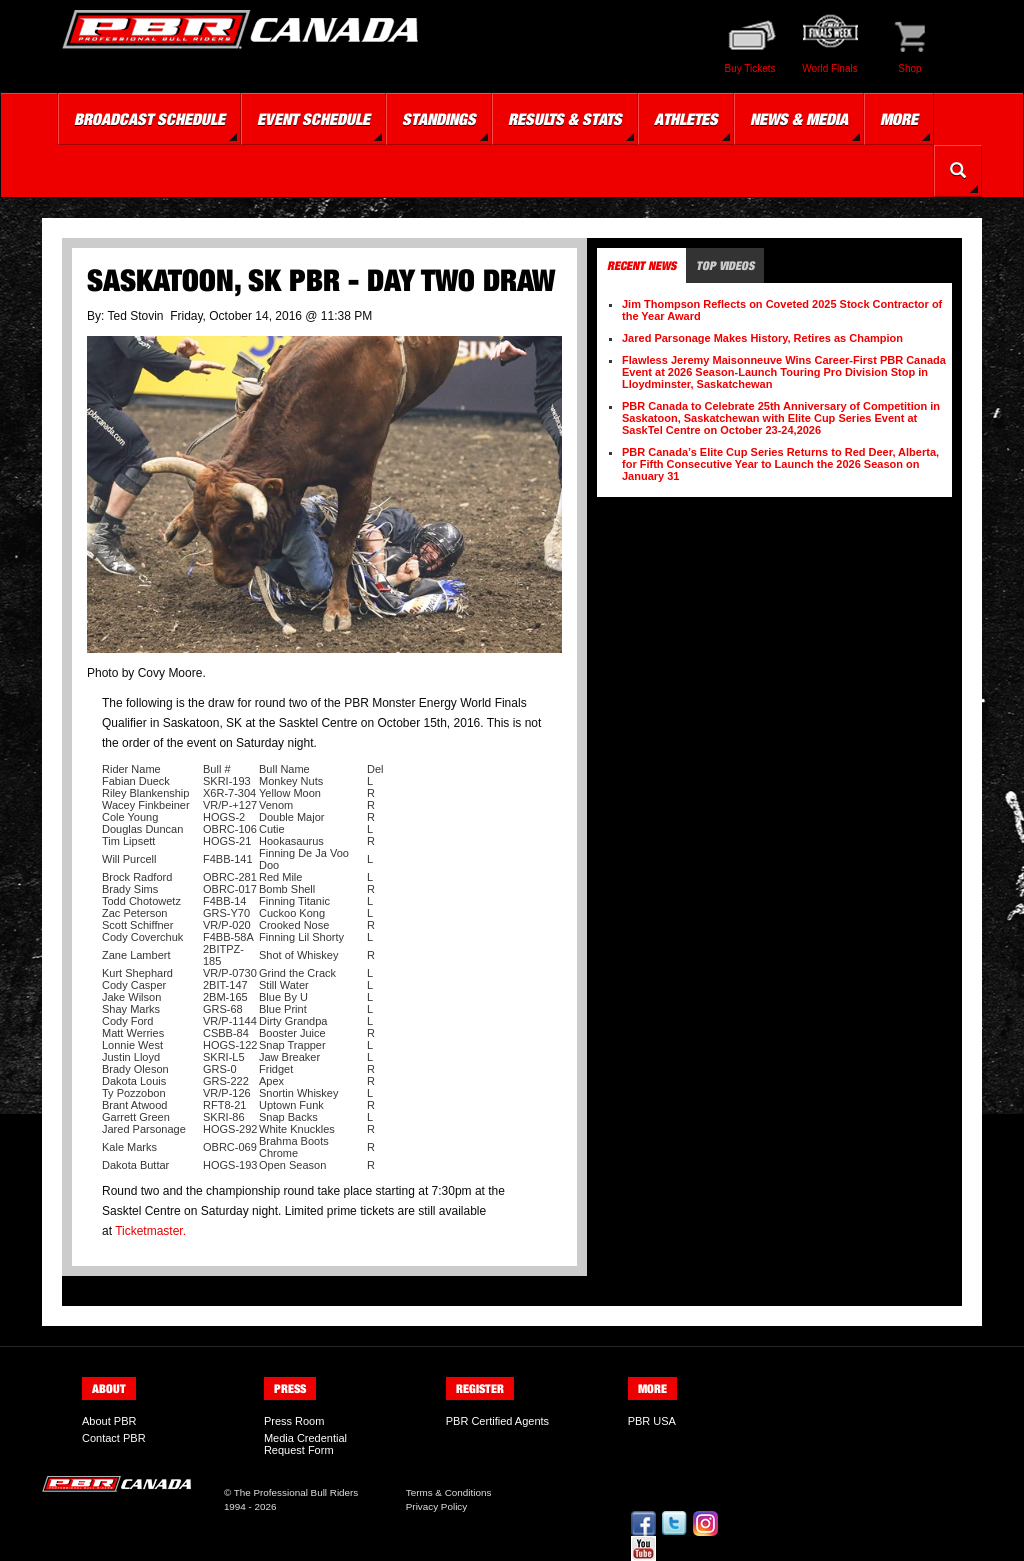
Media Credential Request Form (305, 1444)
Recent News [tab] (641, 265)
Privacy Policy (436, 1506)
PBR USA (652, 1421)
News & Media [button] (799, 119)
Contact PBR (114, 1438)
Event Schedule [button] (313, 119)
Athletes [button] (686, 119)
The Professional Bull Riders (296, 1492)
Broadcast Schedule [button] (149, 119)
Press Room (294, 1421)
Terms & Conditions (449, 1492)
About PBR (109, 1421)
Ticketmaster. (150, 1231)
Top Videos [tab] (725, 265)
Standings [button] (439, 119)
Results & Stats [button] (565, 119)
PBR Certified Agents (497, 1421)
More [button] (899, 119)
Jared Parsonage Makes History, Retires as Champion (762, 338)
